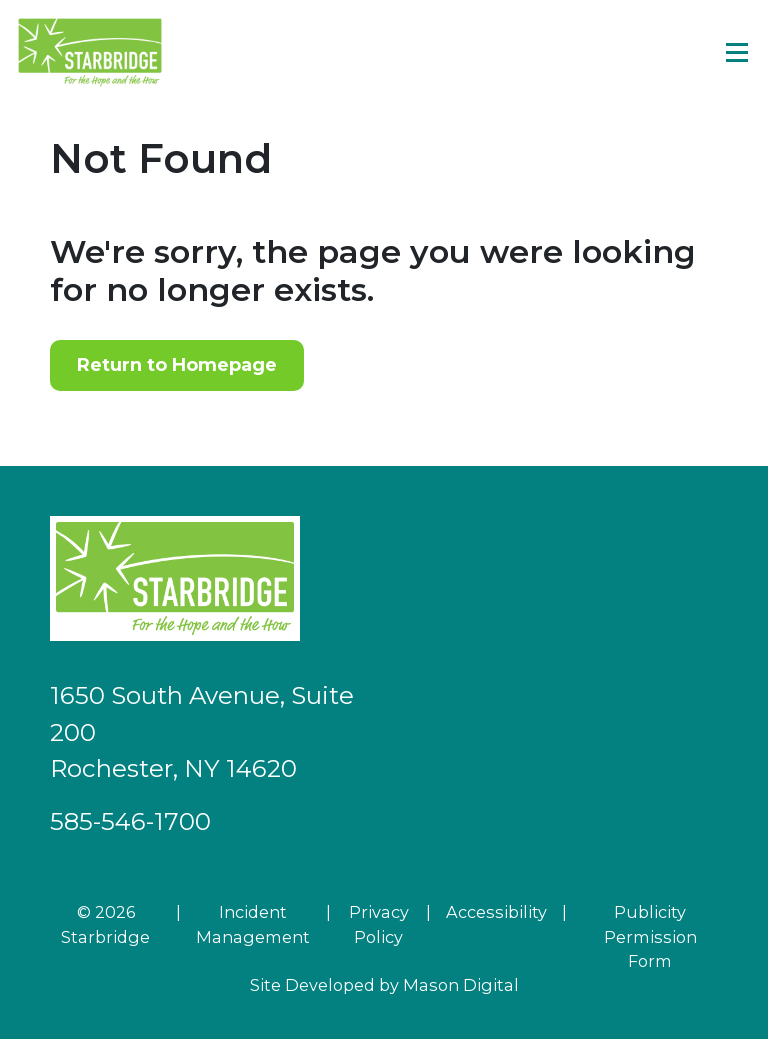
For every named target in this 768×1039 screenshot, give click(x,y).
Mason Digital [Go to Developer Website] (461, 985)
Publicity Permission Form (650, 936)
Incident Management (253, 924)
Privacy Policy (379, 924)
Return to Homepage (177, 365)
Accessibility (496, 912)
